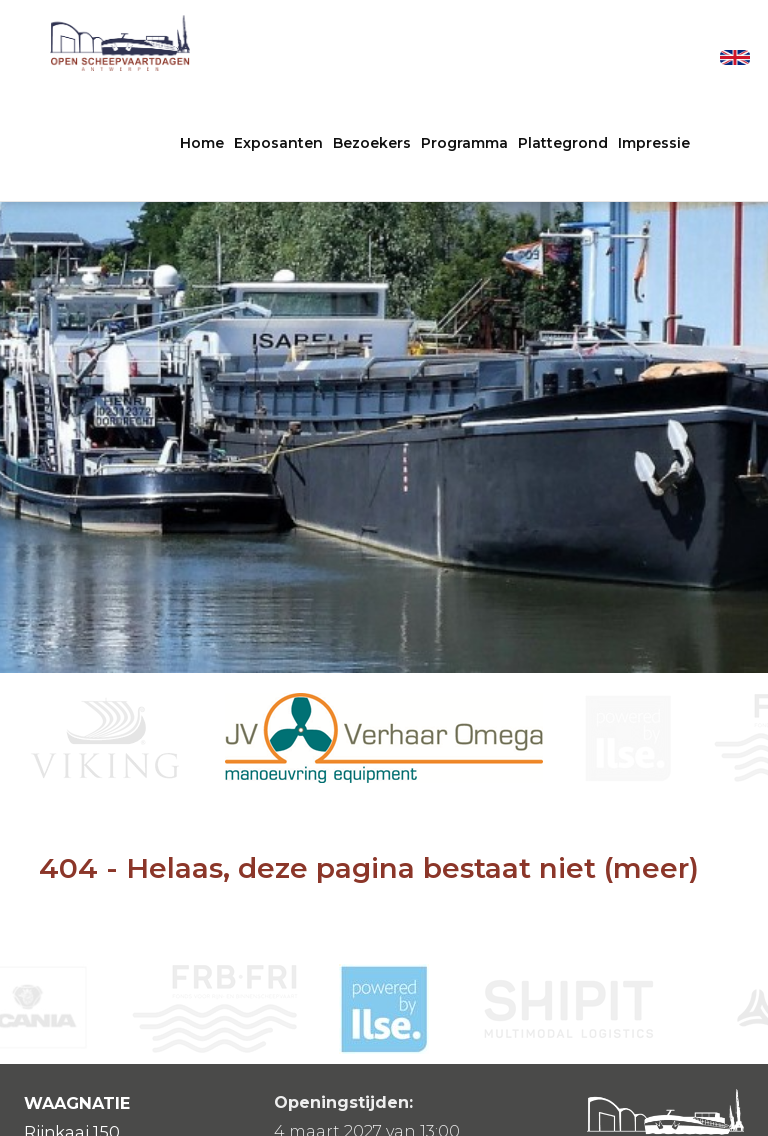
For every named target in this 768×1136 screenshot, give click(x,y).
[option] (384, 738)
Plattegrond (563, 143)
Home (202, 143)
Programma (464, 143)
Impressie (654, 143)
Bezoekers (372, 143)
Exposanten (278, 143)
